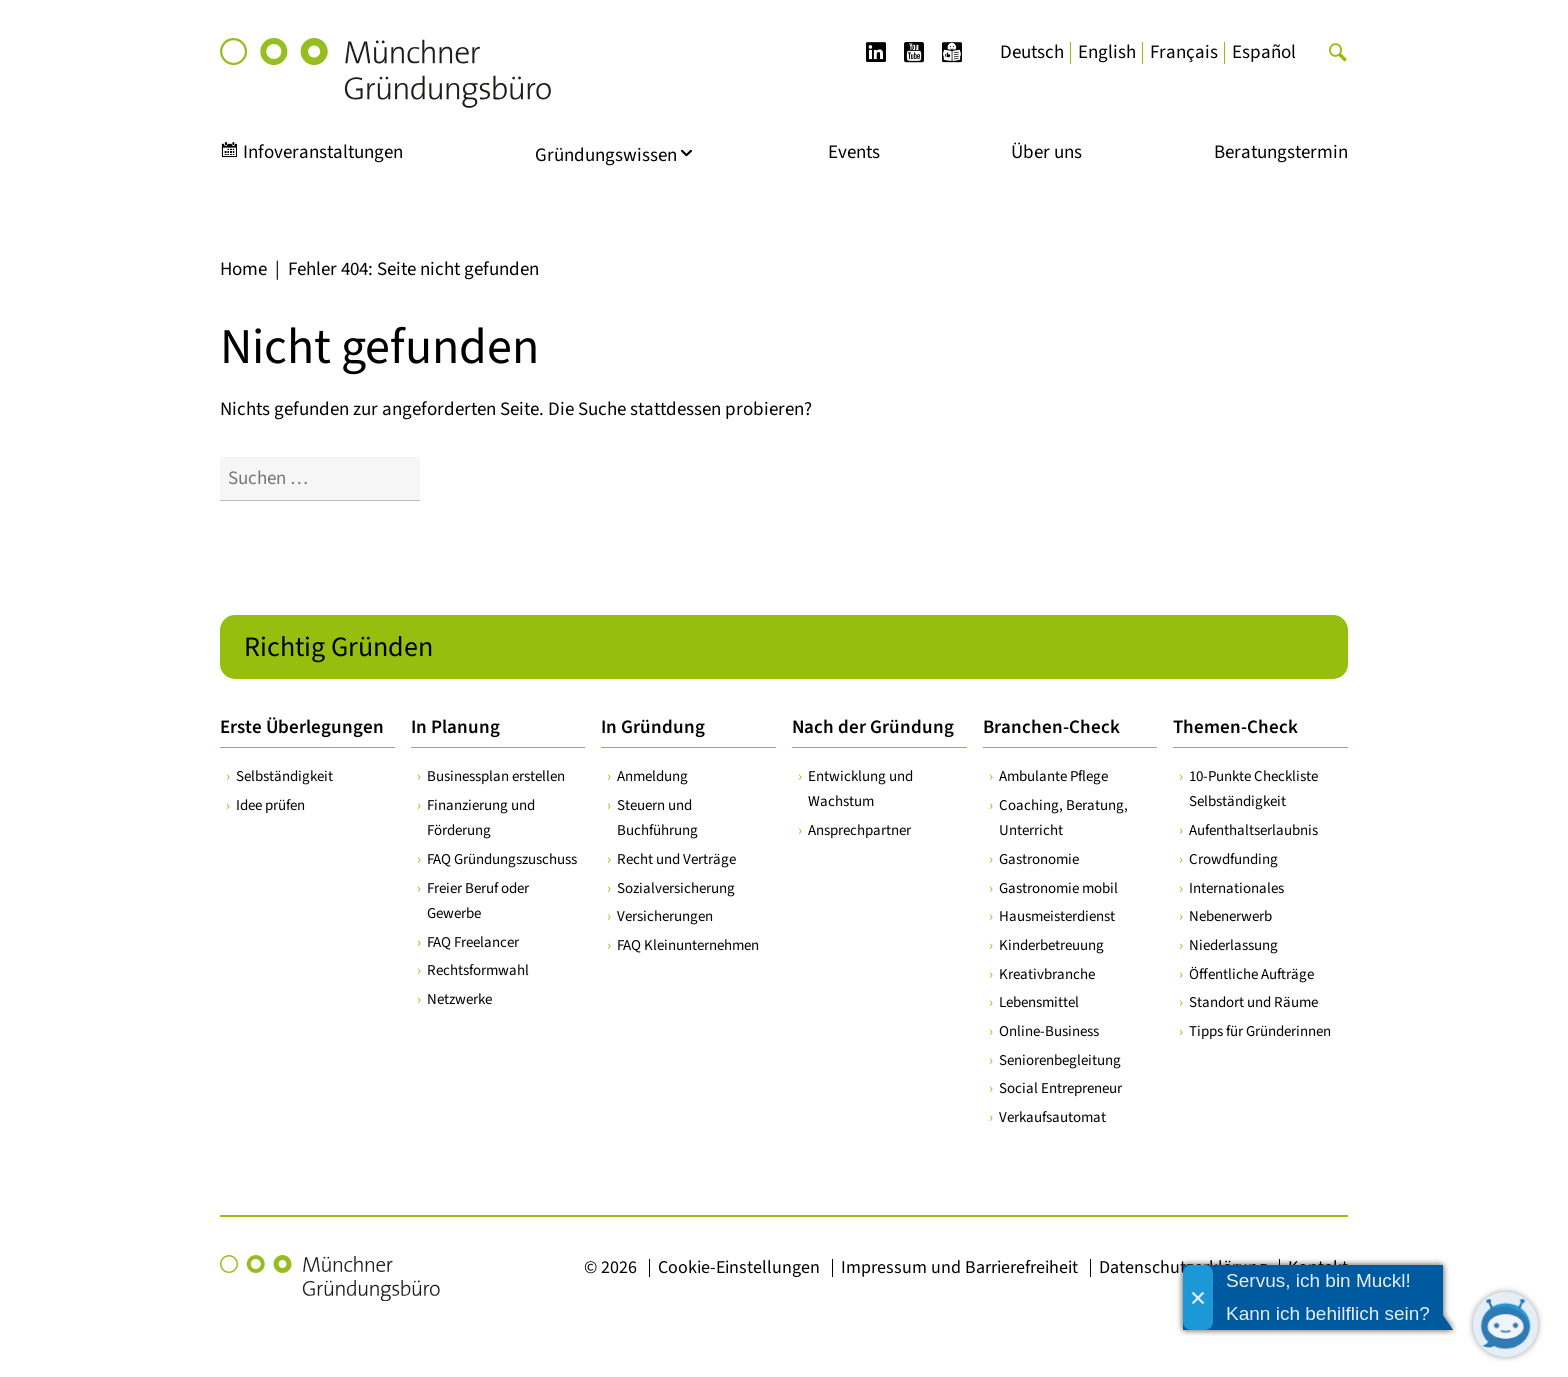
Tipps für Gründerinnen (1260, 1031)
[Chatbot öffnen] (1505, 1324)
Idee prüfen (270, 804)
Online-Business (1049, 1031)
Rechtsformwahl (478, 970)
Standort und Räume (1253, 1002)
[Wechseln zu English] (1107, 53)
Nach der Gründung (873, 727)
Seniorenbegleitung (1060, 1059)
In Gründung (653, 727)
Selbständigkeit (284, 776)
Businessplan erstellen (496, 776)
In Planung (455, 727)
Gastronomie (1039, 858)
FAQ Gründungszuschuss (502, 858)
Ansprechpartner (859, 830)
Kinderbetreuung (1051, 945)
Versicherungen (665, 916)
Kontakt (1318, 1266)
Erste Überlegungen (302, 727)
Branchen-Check (1051, 727)
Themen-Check (1235, 727)
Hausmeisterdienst (1057, 916)
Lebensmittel (1039, 1002)
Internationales (1236, 887)
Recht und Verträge (676, 858)
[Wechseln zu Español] (1264, 53)
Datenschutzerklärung (1183, 1266)
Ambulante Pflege (1053, 776)
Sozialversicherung (676, 887)
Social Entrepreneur (1060, 1088)
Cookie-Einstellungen (739, 1266)
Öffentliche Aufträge (1251, 973)
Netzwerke (459, 999)
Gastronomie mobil (1058, 887)
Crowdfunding (1233, 858)
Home (243, 269)
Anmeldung (652, 776)
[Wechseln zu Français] (1184, 53)
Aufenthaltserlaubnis (1253, 830)
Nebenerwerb (1230, 916)
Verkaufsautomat (1052, 1117)
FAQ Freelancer (473, 941)
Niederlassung (1233, 945)
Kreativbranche (1047, 973)
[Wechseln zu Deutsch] (1032, 53)
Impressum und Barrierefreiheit (959, 1266)
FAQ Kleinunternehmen (688, 945)
